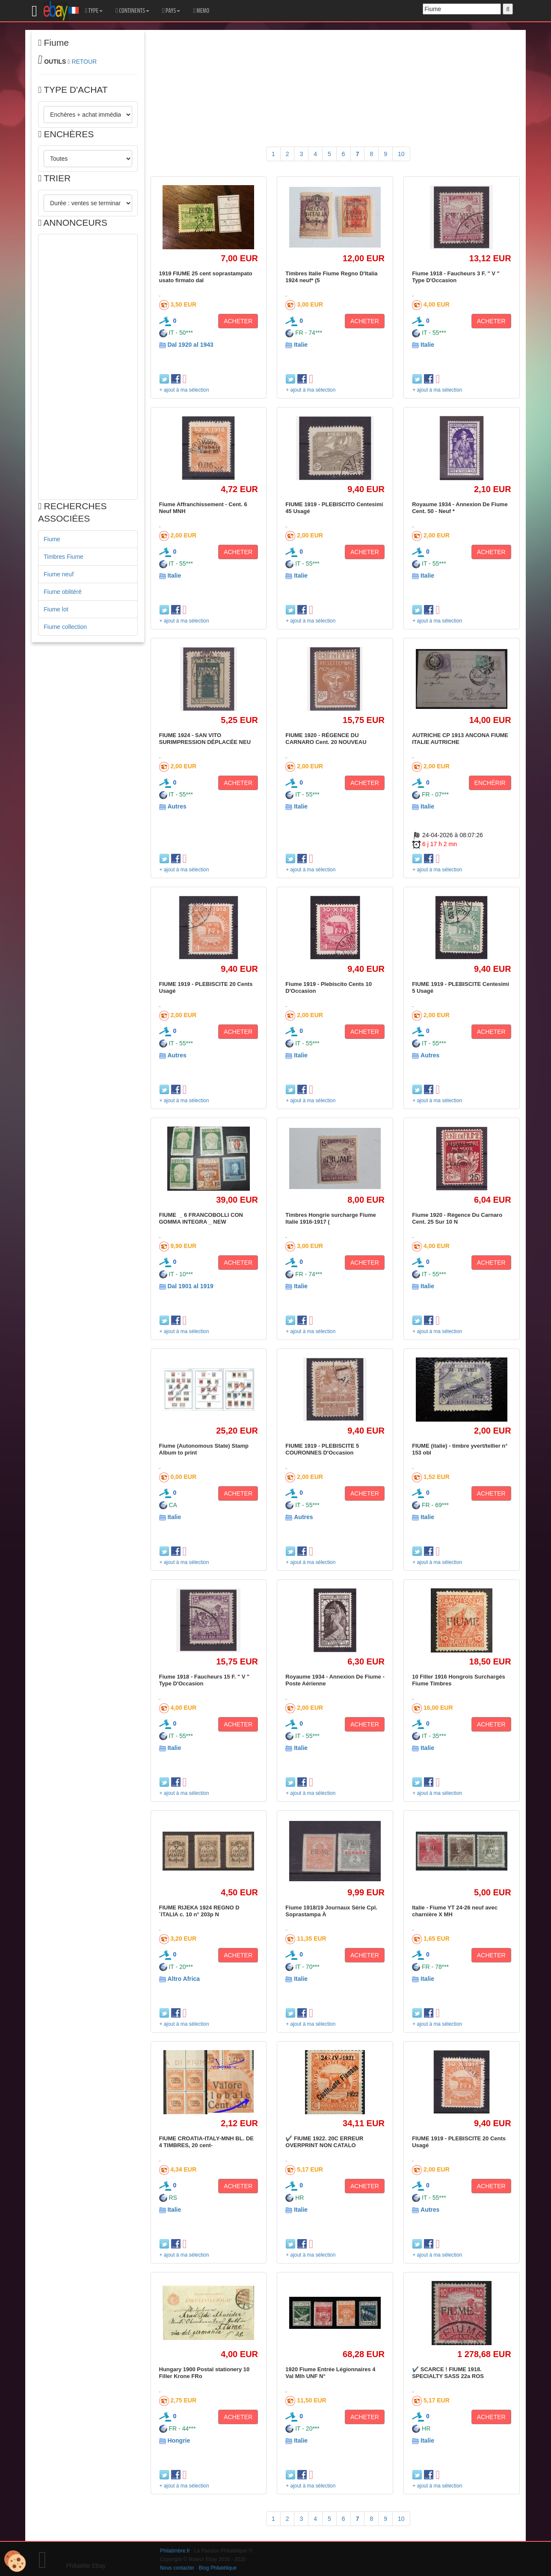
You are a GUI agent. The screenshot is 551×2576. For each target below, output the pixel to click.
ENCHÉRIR (490, 782)
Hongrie (178, 2440)
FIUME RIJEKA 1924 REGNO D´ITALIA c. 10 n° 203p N (199, 1911)
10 (401, 153)
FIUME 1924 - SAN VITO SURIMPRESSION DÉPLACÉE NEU (205, 738)
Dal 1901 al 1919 (190, 1286)
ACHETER (238, 321)
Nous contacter (177, 2568)
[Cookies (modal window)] (15, 2561)
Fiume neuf (59, 574)
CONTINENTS (132, 10)
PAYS (171, 10)
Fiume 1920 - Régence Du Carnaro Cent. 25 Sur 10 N (457, 1218)
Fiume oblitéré (63, 591)
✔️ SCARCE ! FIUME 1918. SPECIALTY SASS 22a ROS (448, 2372)
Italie (301, 344)
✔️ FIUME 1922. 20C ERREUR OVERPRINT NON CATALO (324, 2141)
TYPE (94, 10)
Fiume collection (65, 626)
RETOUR (84, 61)
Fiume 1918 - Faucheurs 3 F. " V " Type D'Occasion (456, 276)
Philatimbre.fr (175, 2551)
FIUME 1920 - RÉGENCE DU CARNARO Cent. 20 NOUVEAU (325, 738)
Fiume (52, 539)
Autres (176, 806)
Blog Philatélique (218, 2568)
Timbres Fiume (63, 556)
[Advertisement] (88, 367)
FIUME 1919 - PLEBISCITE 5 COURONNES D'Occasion (322, 1449)
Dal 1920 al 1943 (190, 344)
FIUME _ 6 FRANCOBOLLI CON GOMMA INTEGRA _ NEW (202, 1218)
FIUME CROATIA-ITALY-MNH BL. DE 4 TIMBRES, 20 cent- (206, 2141)
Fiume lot (56, 609)
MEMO (201, 10)
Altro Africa (183, 1978)
